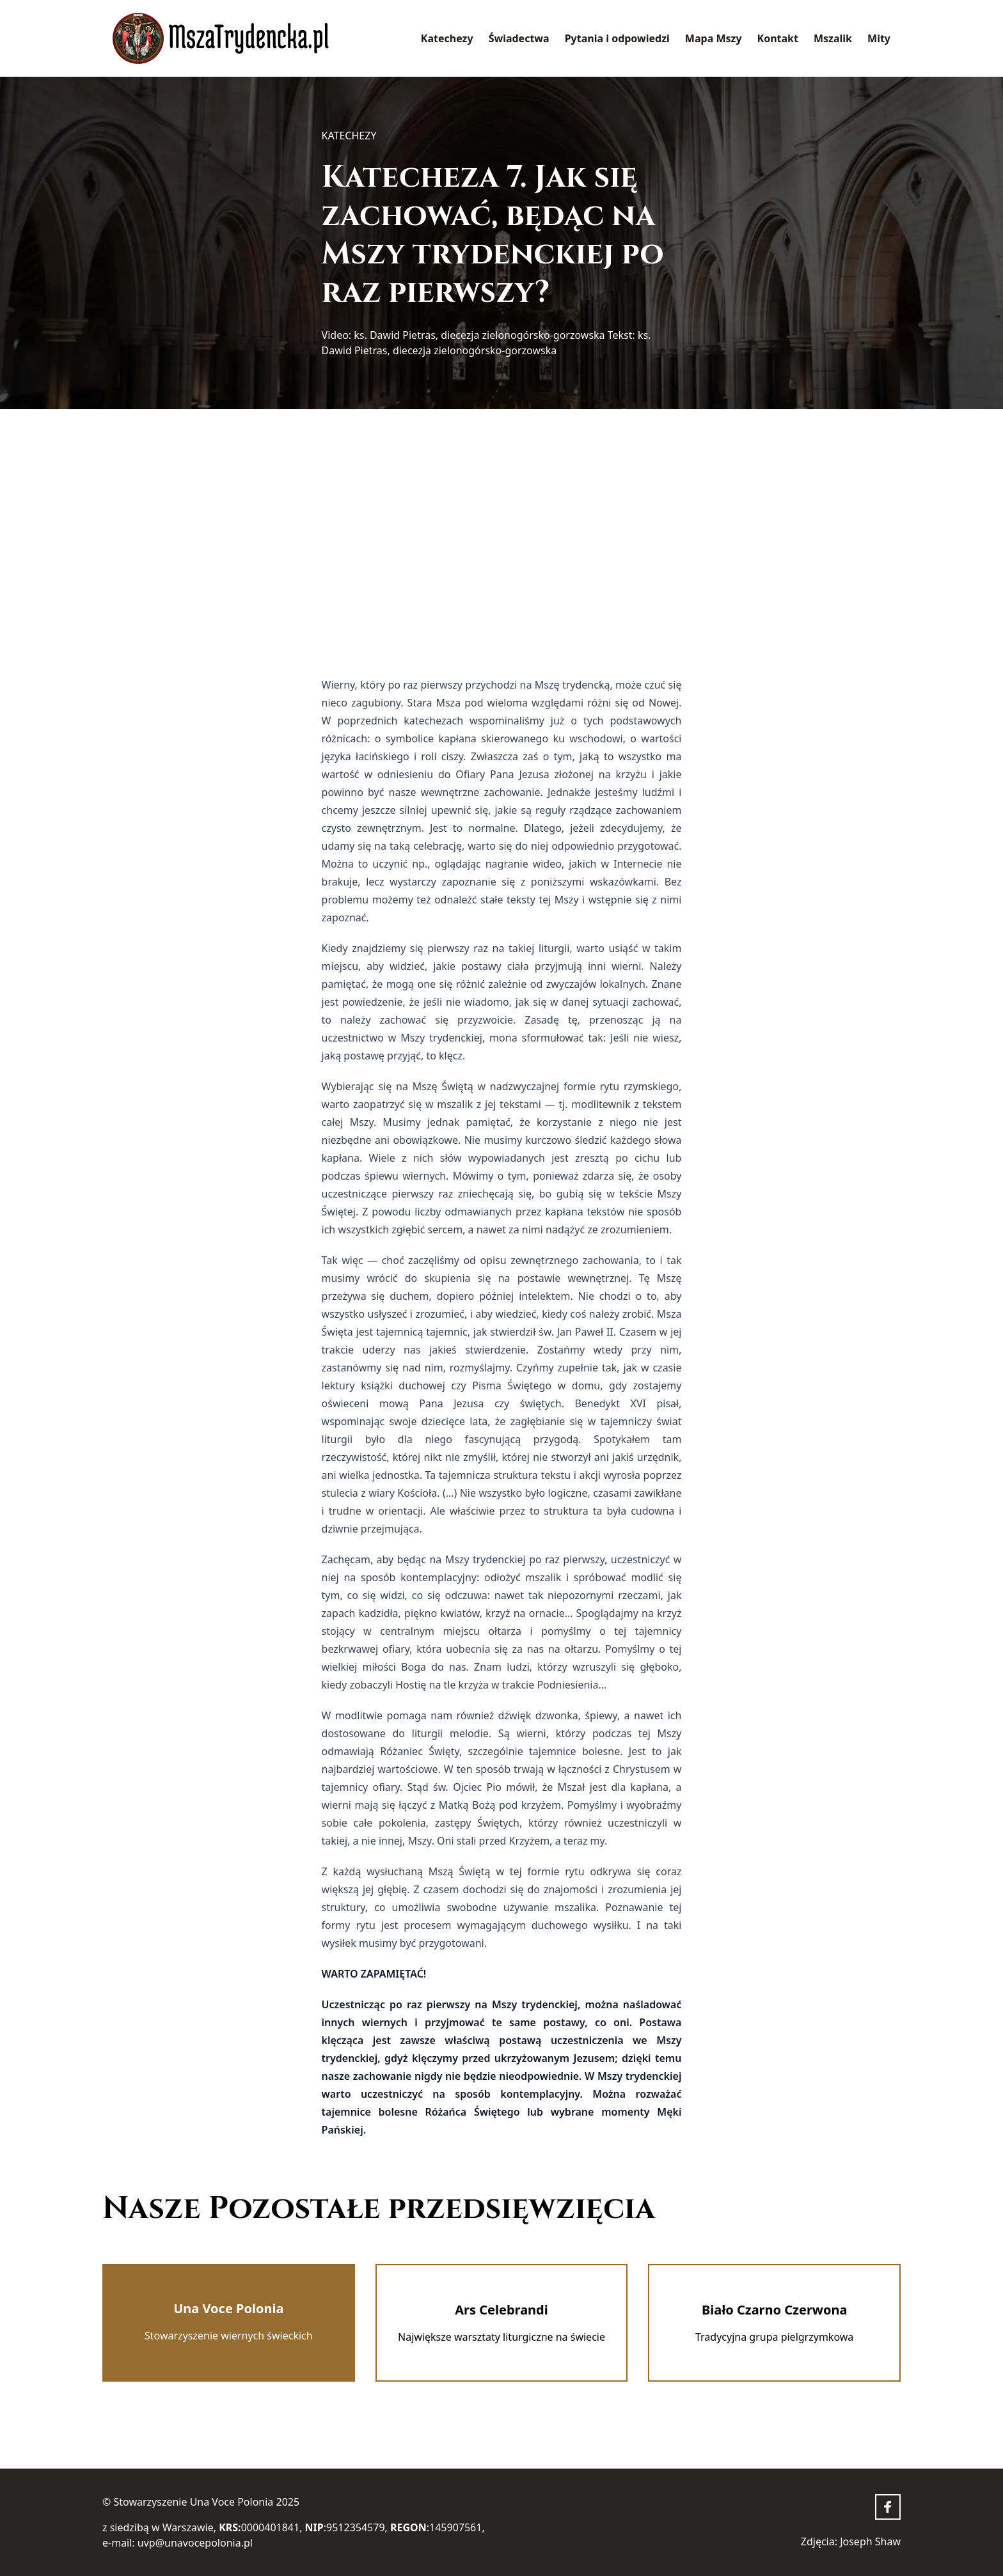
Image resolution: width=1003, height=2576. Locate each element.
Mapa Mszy (713, 38)
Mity (878, 38)
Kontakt (777, 38)
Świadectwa (519, 38)
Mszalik (833, 38)
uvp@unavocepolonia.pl (195, 2543)
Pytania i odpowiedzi (617, 38)
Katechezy (447, 38)
